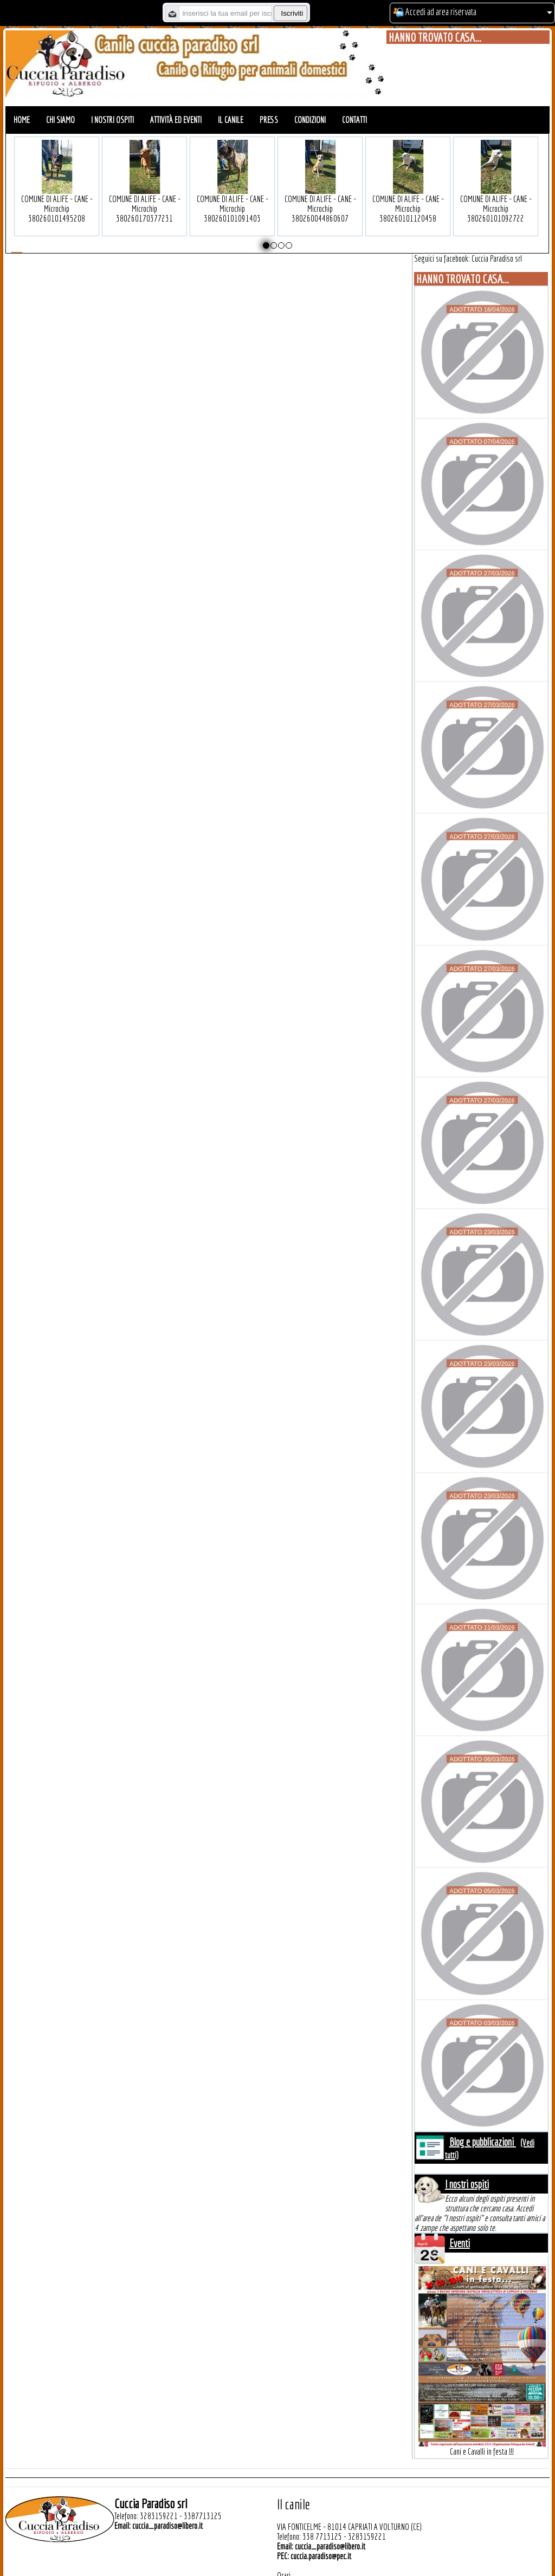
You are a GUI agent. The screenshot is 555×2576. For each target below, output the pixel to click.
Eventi (459, 2243)
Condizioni (310, 120)
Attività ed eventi (176, 120)
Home (22, 120)
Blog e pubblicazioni (482, 2142)
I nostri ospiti (112, 120)
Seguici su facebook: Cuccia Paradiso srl (468, 258)
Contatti (354, 120)
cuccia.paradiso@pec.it (321, 2556)
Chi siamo (60, 120)
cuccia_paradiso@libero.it (167, 2525)
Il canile (230, 120)
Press (269, 120)
